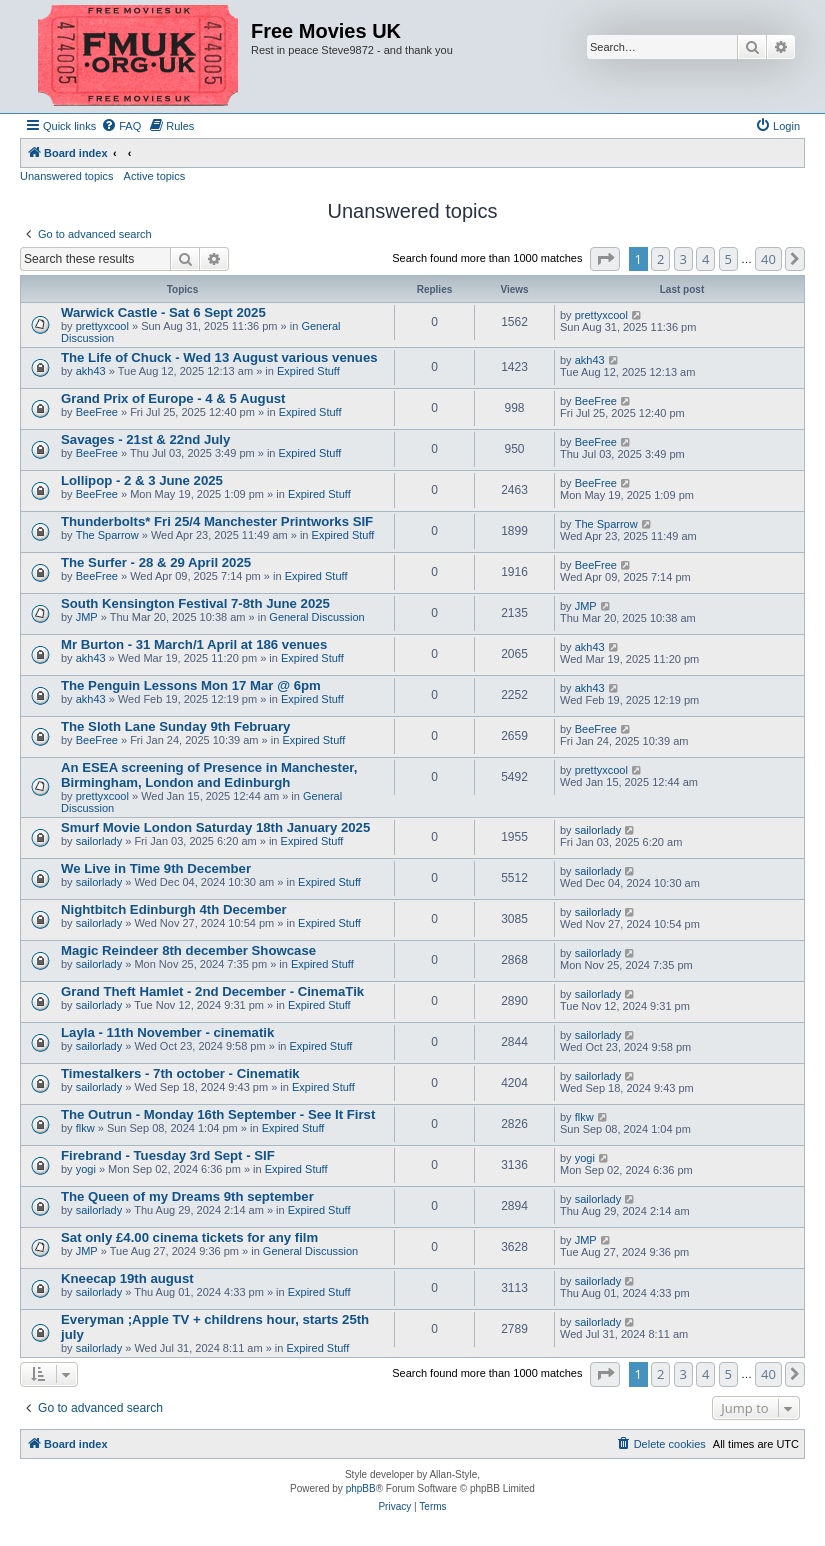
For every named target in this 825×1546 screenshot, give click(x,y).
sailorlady (99, 841)
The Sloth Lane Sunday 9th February (175, 726)
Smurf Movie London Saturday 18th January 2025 (215, 827)
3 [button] (683, 259)
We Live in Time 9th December (156, 868)
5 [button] (728, 259)
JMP (87, 617)
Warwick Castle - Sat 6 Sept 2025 (163, 312)
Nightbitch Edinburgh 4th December (174, 909)
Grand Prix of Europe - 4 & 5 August (173, 398)
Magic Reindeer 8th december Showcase (188, 950)
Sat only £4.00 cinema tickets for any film (189, 1237)
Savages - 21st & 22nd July (145, 439)
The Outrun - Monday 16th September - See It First (218, 1114)
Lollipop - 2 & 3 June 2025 (142, 480)
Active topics (155, 176)
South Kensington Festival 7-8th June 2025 (195, 603)
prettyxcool (102, 326)
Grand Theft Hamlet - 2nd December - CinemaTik (212, 991)
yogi (86, 1169)
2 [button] (660, 259)
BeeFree (97, 412)
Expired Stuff (308, 371)
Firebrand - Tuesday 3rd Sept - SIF (168, 1155)
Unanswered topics (67, 176)
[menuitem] (121, 126)
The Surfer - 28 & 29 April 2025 (156, 562)
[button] (605, 259)
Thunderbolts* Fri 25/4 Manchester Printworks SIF (217, 521)
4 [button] (705, 259)
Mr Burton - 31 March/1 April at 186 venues (194, 644)
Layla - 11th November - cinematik (167, 1032)
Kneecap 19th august (127, 1278)
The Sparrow (107, 535)
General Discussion (316, 617)
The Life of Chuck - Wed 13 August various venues (219, 357)
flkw (85, 1128)
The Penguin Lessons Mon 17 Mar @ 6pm (191, 685)
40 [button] (768, 259)
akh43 (91, 371)
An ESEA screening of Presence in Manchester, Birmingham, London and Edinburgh (209, 775)
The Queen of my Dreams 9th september (187, 1196)
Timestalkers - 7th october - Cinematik (180, 1073)
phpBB (361, 1488)
